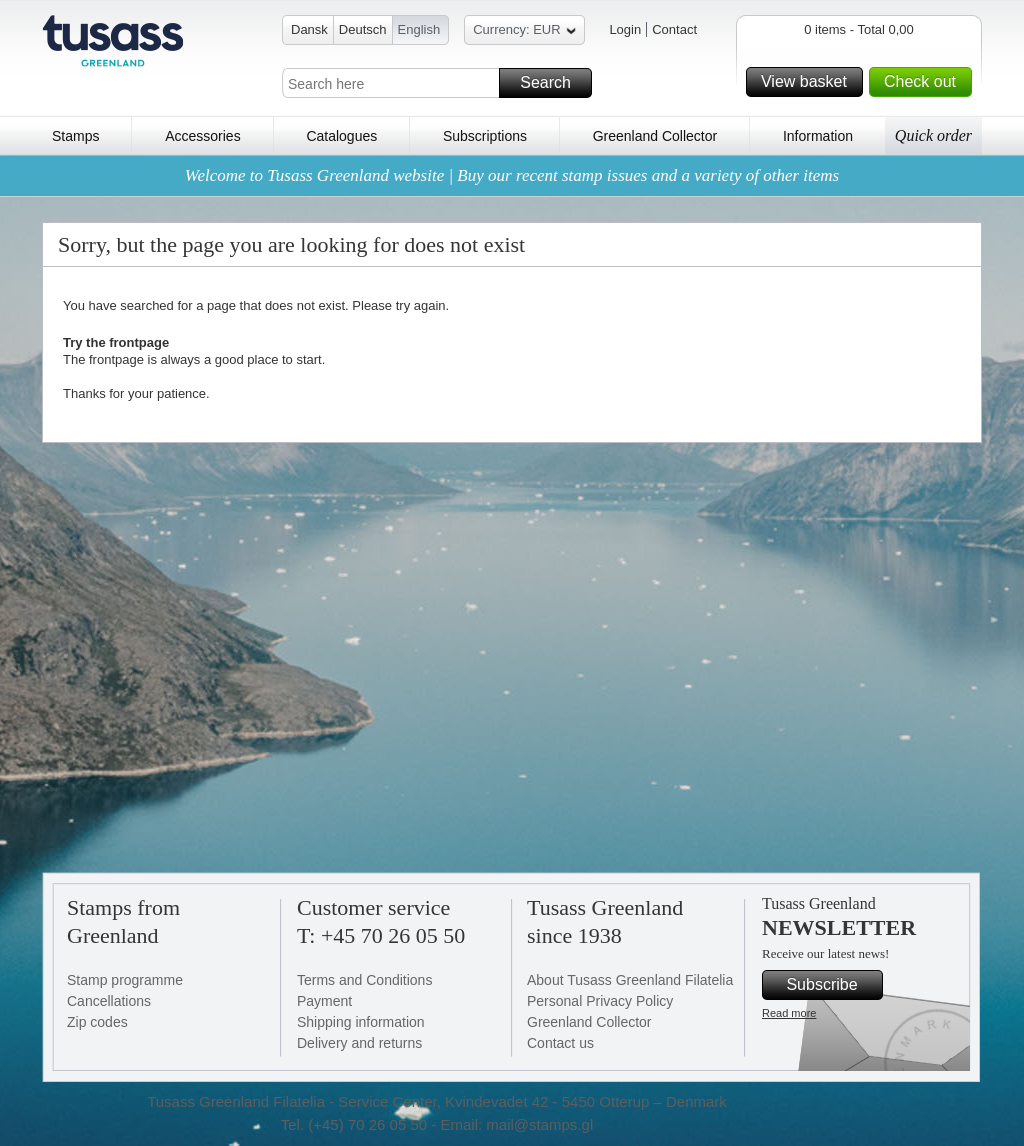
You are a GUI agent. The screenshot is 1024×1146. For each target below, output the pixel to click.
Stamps (75, 136)
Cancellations (109, 1001)
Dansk (309, 29)
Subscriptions (485, 136)
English (419, 29)
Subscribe (831, 985)
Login (625, 29)
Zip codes (97, 1022)
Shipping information (361, 1022)
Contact (674, 29)
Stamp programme (125, 980)
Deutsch (363, 29)
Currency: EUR (524, 32)
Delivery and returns (359, 1043)
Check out (925, 82)
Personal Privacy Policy (600, 1001)
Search (553, 83)
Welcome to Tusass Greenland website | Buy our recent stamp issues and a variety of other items (512, 175)
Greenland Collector (655, 136)
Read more (789, 1013)
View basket (809, 82)
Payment (324, 1001)
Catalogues (341, 136)
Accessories (202, 136)
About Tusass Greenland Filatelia (630, 980)
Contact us (560, 1043)
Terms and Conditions (364, 980)
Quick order (933, 135)
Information (818, 136)
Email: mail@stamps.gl (516, 1124)
